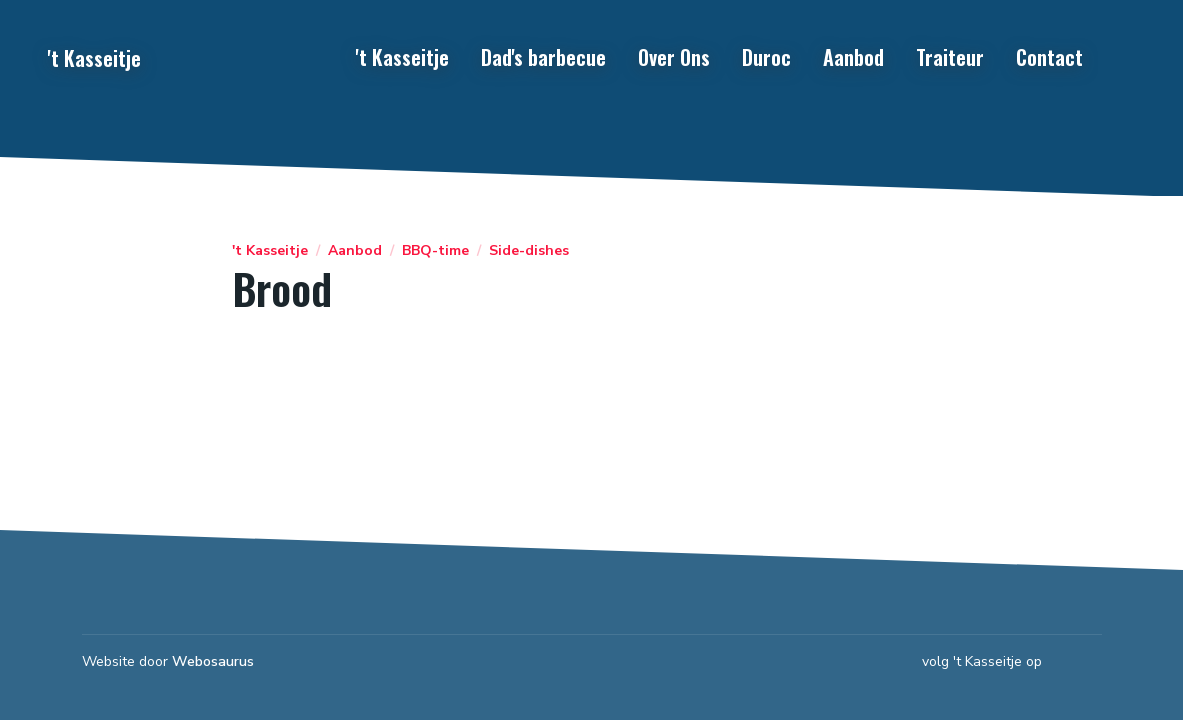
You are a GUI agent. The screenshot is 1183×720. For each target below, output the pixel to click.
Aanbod (853, 57)
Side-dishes (529, 251)
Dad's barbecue (543, 57)
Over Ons (674, 57)
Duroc (766, 57)
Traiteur (950, 57)
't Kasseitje (402, 57)
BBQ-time (435, 251)
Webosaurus (213, 661)
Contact (1049, 57)
